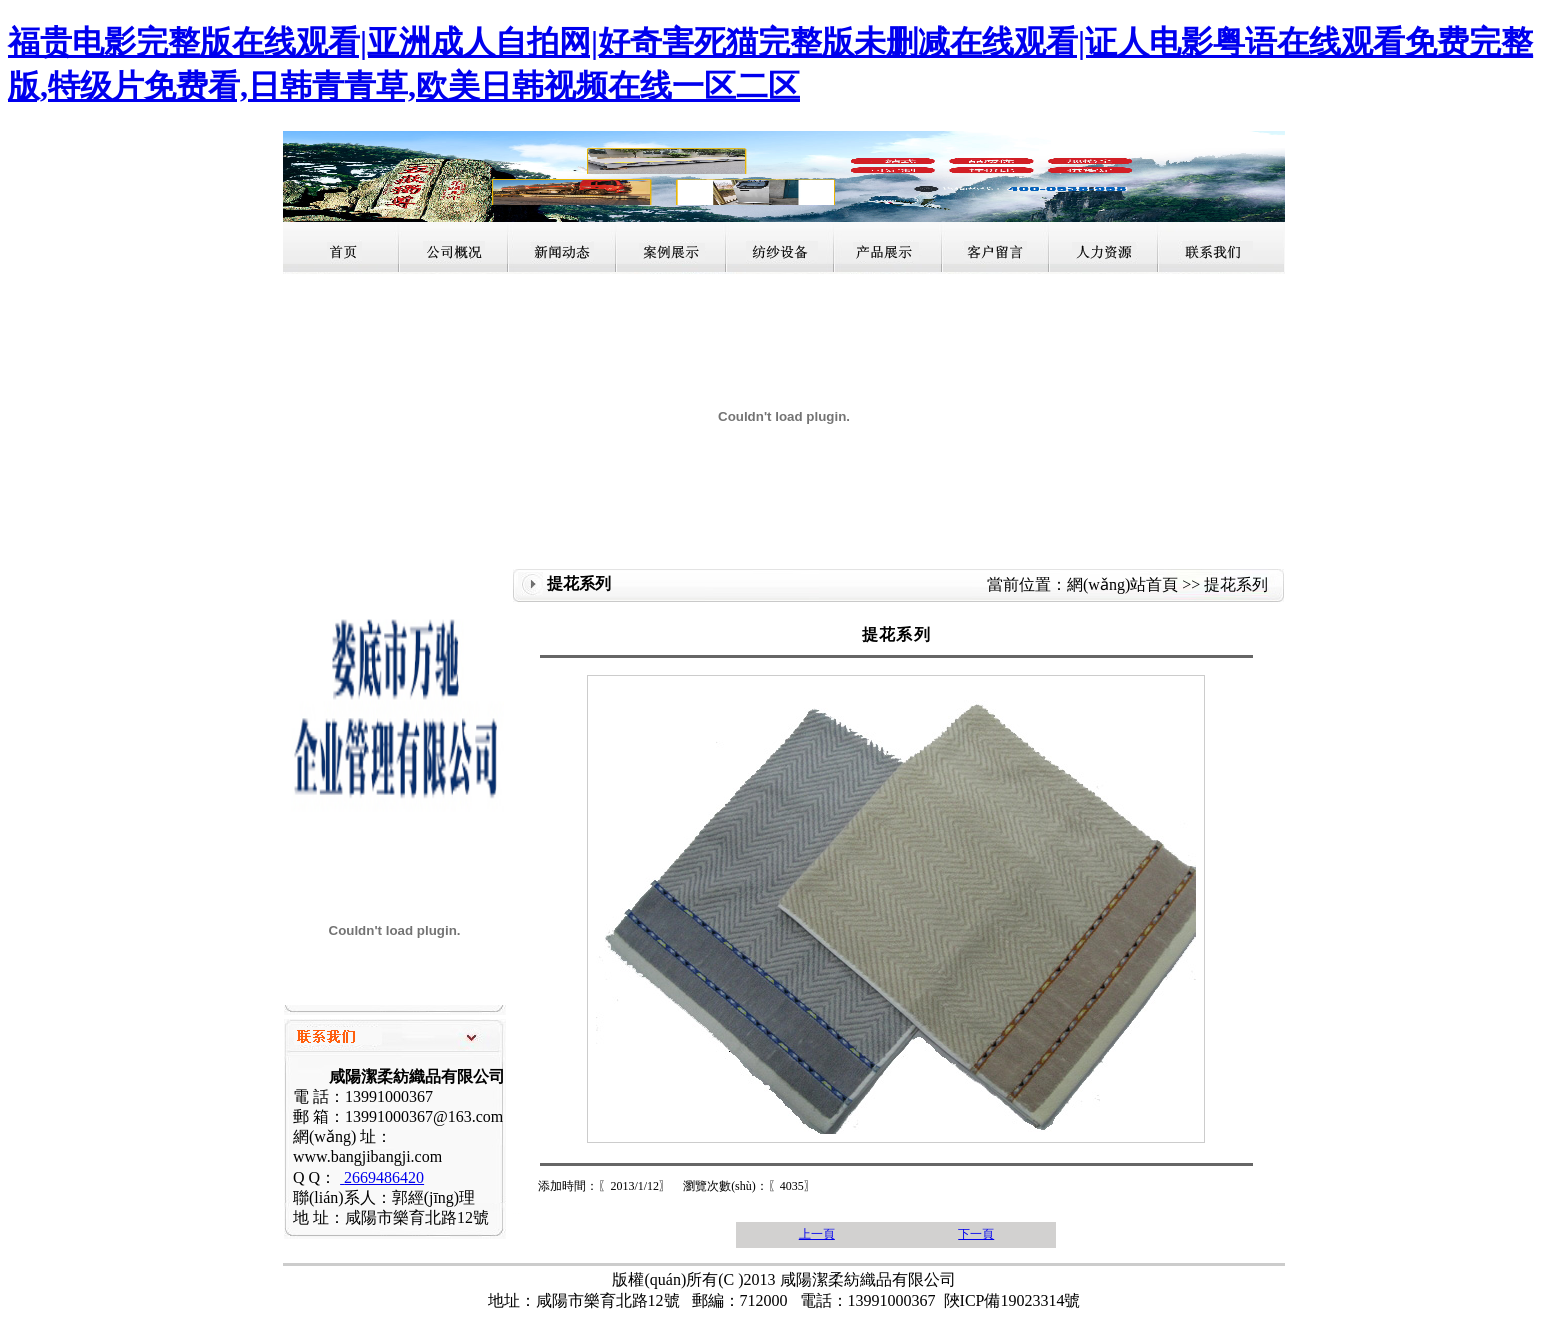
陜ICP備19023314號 (1012, 1300)
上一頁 (817, 1234)
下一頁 (976, 1234)
